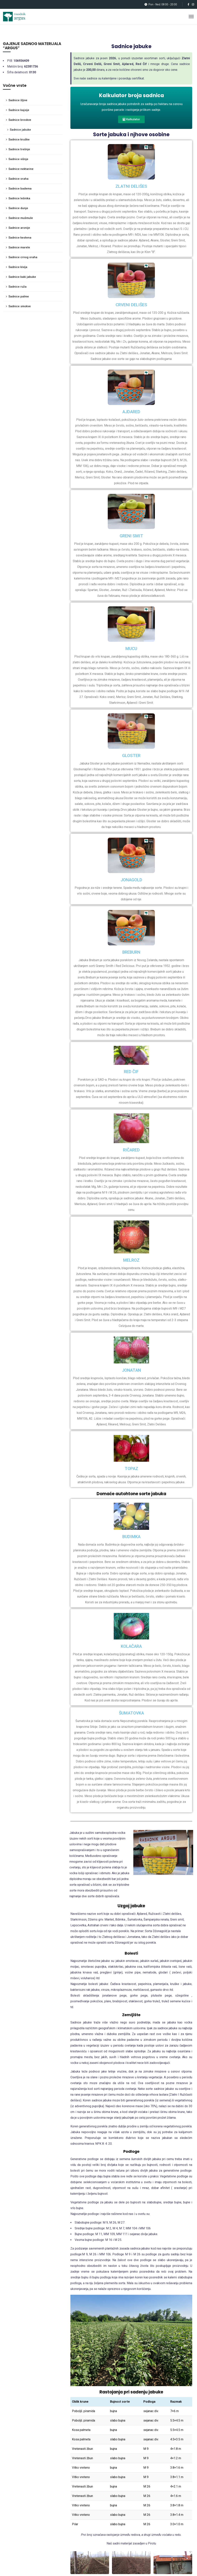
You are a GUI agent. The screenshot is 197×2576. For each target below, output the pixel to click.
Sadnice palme (18, 296)
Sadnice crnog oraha (22, 257)
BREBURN (131, 952)
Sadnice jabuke (20, 129)
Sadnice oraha (18, 178)
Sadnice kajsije (18, 110)
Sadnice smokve (19, 306)
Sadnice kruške (19, 139)
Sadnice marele (19, 247)
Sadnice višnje (18, 159)
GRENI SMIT (131, 535)
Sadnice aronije (19, 228)
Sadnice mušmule (20, 218)
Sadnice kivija (17, 267)
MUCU (131, 648)
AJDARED (131, 411)
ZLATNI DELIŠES (131, 186)
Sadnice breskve (19, 120)
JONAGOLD (131, 879)
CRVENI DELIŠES (131, 304)
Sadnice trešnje (19, 149)
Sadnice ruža (17, 286)
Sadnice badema (20, 188)
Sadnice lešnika (19, 198)
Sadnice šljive (17, 100)
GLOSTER (131, 755)
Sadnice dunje (18, 208)
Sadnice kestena (19, 237)
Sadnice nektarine (20, 169)
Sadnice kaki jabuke (22, 277)
